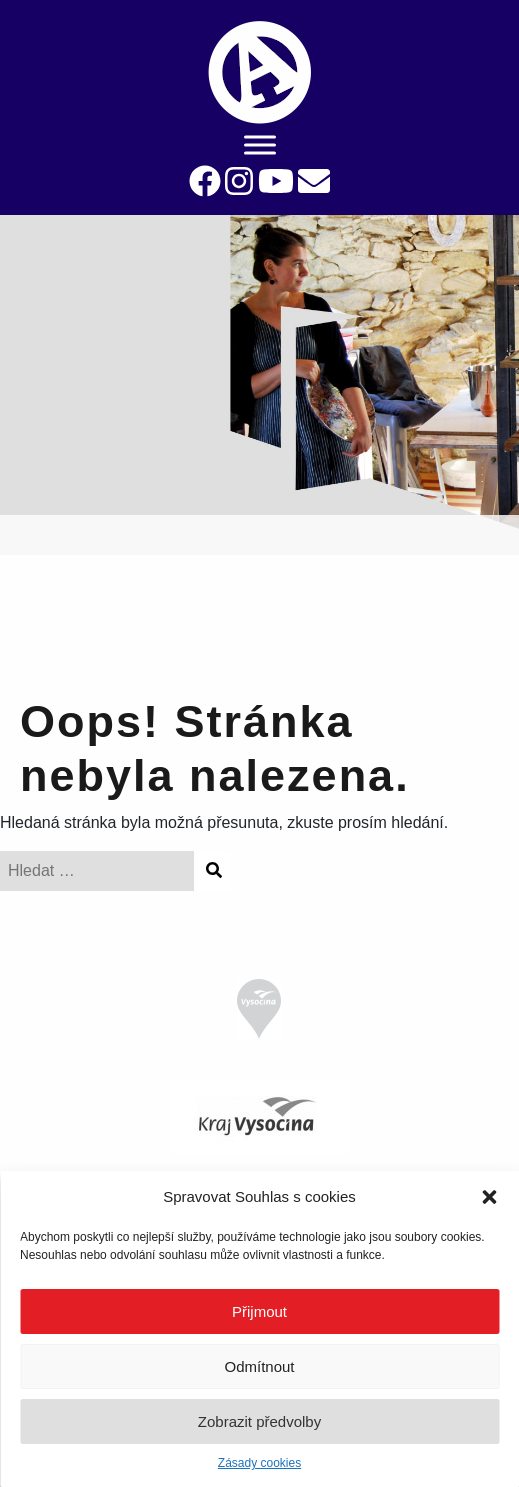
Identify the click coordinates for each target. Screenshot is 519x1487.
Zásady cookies (259, 1463)
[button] (489, 1197)
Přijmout (259, 1311)
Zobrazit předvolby (259, 1421)
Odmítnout (259, 1366)
